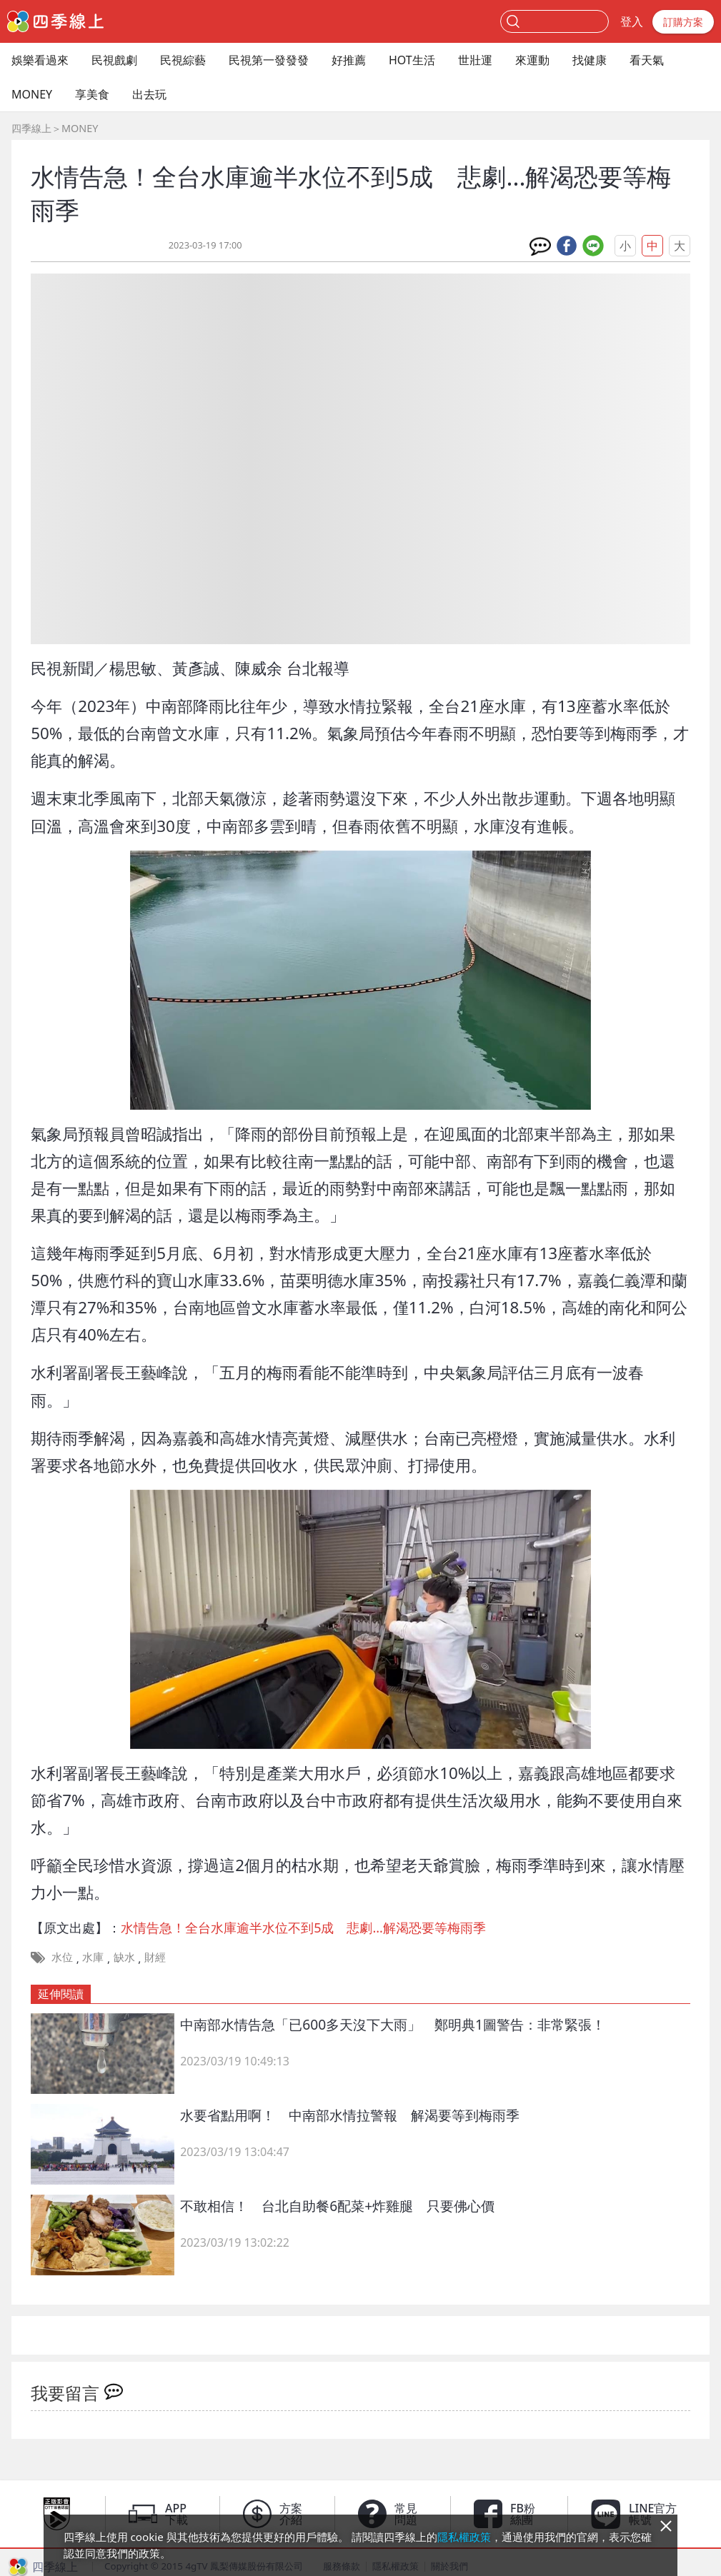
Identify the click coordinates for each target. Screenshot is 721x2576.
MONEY (31, 94)
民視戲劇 (114, 60)
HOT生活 (412, 60)
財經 (155, 1957)
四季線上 (31, 128)
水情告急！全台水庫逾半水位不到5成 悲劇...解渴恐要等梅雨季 (303, 1927)
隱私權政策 (464, 2537)
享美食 (92, 94)
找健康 (589, 60)
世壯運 (475, 60)
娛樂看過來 (40, 60)
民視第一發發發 (269, 60)
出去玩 (149, 94)
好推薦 (349, 60)
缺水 (124, 1957)
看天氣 (647, 60)
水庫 (93, 1957)
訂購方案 (683, 22)
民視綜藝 (183, 60)
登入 (631, 21)
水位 (62, 1957)
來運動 (532, 60)
